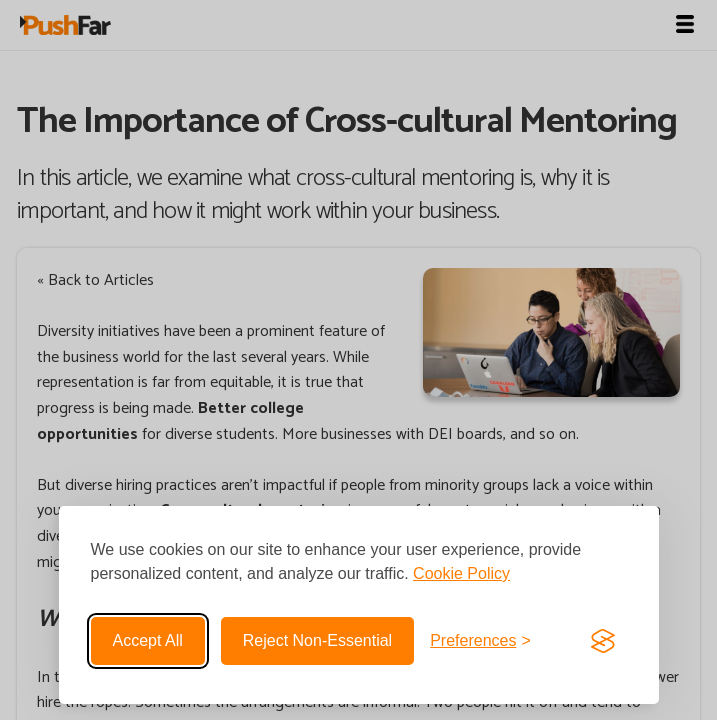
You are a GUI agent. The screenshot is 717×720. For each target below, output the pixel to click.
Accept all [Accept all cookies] (148, 640)
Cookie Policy (461, 573)
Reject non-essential (317, 640)
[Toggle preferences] (480, 641)
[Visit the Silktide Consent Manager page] (603, 641)
